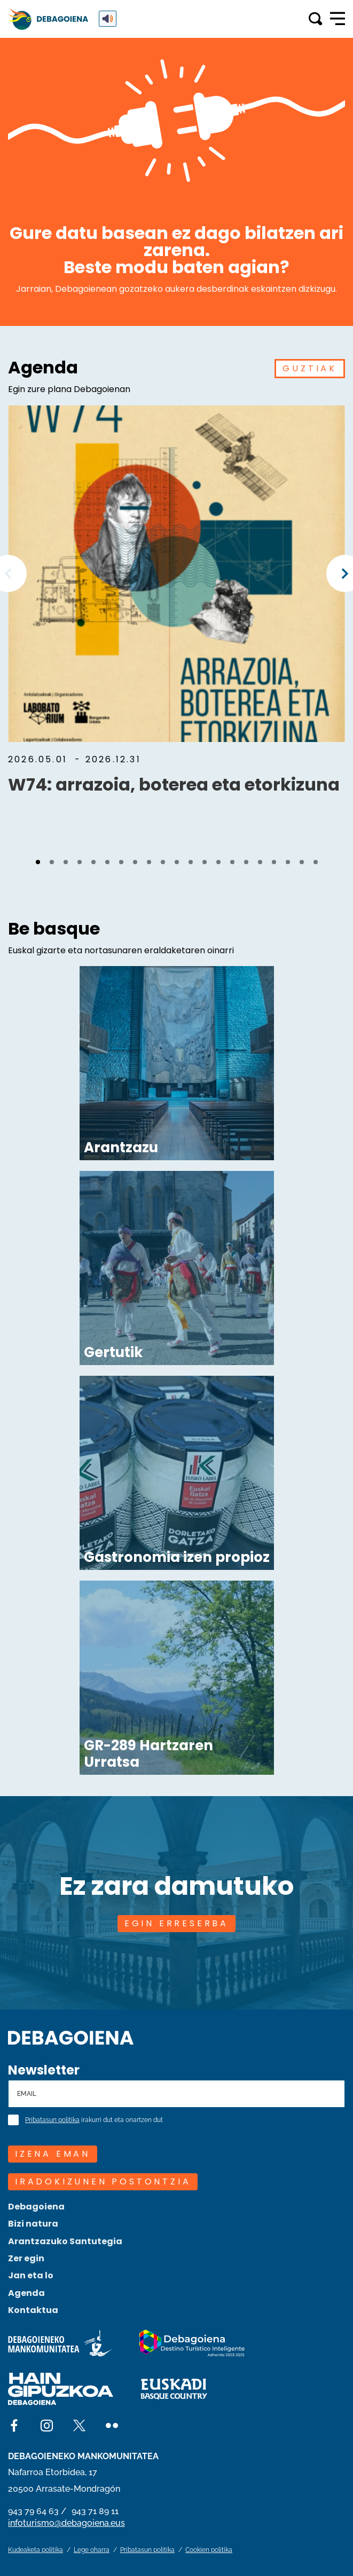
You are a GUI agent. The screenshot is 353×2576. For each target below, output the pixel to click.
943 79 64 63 (33, 2511)
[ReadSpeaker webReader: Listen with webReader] (107, 19)
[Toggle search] (315, 19)
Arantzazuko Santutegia (65, 2241)
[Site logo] (71, 2036)
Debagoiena (36, 2206)
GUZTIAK (310, 368)
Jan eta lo (30, 2275)
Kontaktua (33, 2310)
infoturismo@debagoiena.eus (66, 2523)
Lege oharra (91, 2550)
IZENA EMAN (52, 2154)
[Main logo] (48, 19)
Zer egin (26, 2258)
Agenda (26, 2293)
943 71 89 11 (95, 2511)
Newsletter (44, 2070)
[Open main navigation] (337, 18)
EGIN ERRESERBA (176, 1923)
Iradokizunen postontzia (103, 2181)
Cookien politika (208, 2550)
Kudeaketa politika (35, 2550)
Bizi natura (33, 2224)
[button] (38, 862)
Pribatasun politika (52, 2120)
